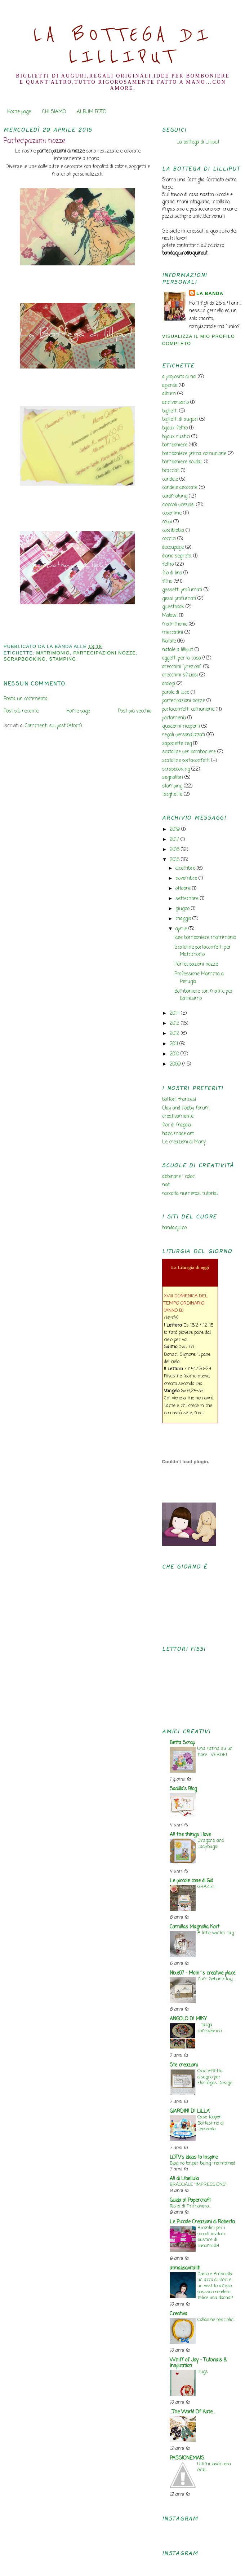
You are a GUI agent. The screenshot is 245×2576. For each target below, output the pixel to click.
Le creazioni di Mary (184, 1142)
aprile (181, 929)
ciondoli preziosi (178, 505)
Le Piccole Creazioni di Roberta (202, 2222)
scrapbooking (25, 659)
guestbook (173, 607)
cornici (169, 539)
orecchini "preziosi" (182, 667)
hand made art (178, 1134)
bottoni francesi (179, 1099)
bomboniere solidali (182, 462)
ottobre (183, 888)
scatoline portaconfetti (186, 760)
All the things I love (190, 1835)
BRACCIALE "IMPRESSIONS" (198, 2184)
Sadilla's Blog (183, 1789)
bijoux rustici (176, 437)
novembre (187, 878)
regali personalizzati (183, 735)
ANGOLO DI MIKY (188, 2019)
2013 (175, 1023)
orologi (168, 684)
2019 (175, 829)
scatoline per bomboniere (189, 752)
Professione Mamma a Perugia (199, 977)
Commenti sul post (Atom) (53, 726)
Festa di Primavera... (190, 2206)
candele (170, 479)
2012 (175, 1033)
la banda (209, 293)
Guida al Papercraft (190, 2200)
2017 (175, 839)
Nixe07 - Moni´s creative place (202, 1973)
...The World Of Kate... (192, 2412)
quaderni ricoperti (181, 726)
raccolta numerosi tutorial (190, 1193)
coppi (167, 522)
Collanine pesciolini (216, 2319)
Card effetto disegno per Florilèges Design (214, 2077)
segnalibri (172, 777)
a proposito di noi (179, 377)
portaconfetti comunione (188, 709)
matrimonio (53, 653)
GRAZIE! (205, 1886)
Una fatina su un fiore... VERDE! (214, 1751)
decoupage (173, 547)
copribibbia (173, 530)
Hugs (202, 2371)
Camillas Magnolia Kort (194, 1927)
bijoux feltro (175, 428)
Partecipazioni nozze (34, 141)
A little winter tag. (216, 1932)
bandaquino (174, 1228)
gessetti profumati (182, 590)
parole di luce (175, 692)
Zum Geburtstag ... (216, 1979)
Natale (169, 641)
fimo (167, 581)
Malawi (170, 615)
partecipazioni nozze (104, 653)
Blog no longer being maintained (202, 2163)
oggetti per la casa (181, 658)
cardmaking (174, 496)
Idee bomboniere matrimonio (205, 937)
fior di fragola (176, 1125)
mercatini (172, 632)
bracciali (170, 471)
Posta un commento (25, 699)
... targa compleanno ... (211, 2027)
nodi (166, 1185)
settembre (187, 899)
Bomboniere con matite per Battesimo (203, 995)
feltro (168, 564)
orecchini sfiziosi (180, 675)
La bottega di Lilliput (198, 142)
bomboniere (174, 445)
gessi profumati (179, 599)
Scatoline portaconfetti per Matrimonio (202, 951)
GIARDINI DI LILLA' (190, 2111)
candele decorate (179, 487)
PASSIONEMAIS (187, 2458)
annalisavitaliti (185, 2268)
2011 (174, 1044)
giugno (183, 909)
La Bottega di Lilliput (123, 45)
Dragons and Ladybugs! (210, 1843)
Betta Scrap (182, 1743)
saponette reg (177, 743)
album (169, 394)
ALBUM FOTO (91, 112)
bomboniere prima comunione (194, 454)
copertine (172, 513)
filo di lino (172, 573)
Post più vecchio (134, 711)
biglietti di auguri (180, 419)
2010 (175, 1054)
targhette (172, 794)
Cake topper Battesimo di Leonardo (210, 2123)
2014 (175, 1013)
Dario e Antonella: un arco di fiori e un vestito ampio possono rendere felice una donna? (215, 2286)
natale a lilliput (177, 650)
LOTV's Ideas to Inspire (194, 2157)
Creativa (178, 2314)
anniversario (175, 402)
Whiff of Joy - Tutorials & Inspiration (198, 2363)
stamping (62, 659)
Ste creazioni (184, 2065)
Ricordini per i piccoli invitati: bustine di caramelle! (211, 2236)
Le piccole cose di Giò (191, 1881)
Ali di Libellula (184, 2179)
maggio (183, 919)
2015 (175, 860)
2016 (175, 849)
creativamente (177, 1116)
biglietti (170, 411)
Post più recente (21, 711)
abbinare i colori (179, 1177)
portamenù (174, 718)
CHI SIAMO (54, 112)
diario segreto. (177, 556)
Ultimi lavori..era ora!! (214, 2467)
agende (169, 385)
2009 (176, 1064)
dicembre (186, 868)
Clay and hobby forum (186, 1108)
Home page (19, 112)
